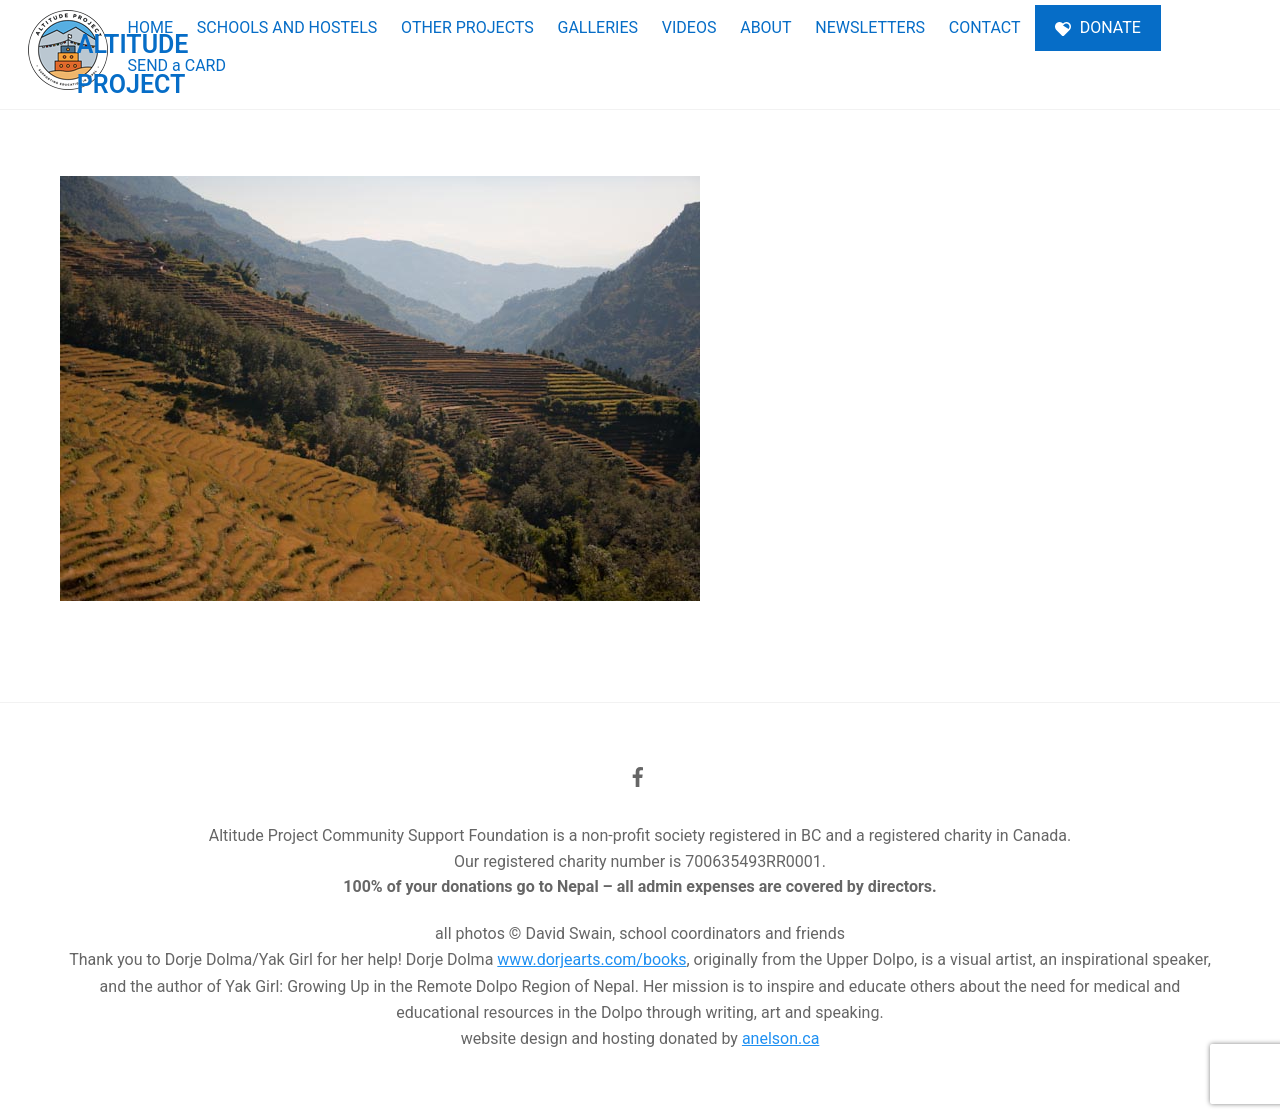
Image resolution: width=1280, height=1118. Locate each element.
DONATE (1098, 27)
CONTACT (985, 27)
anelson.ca (780, 1038)
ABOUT (765, 27)
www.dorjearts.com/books (591, 959)
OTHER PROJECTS (467, 27)
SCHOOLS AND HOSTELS (287, 27)
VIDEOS (689, 27)
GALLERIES (598, 27)
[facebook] (638, 775)
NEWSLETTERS (870, 27)
